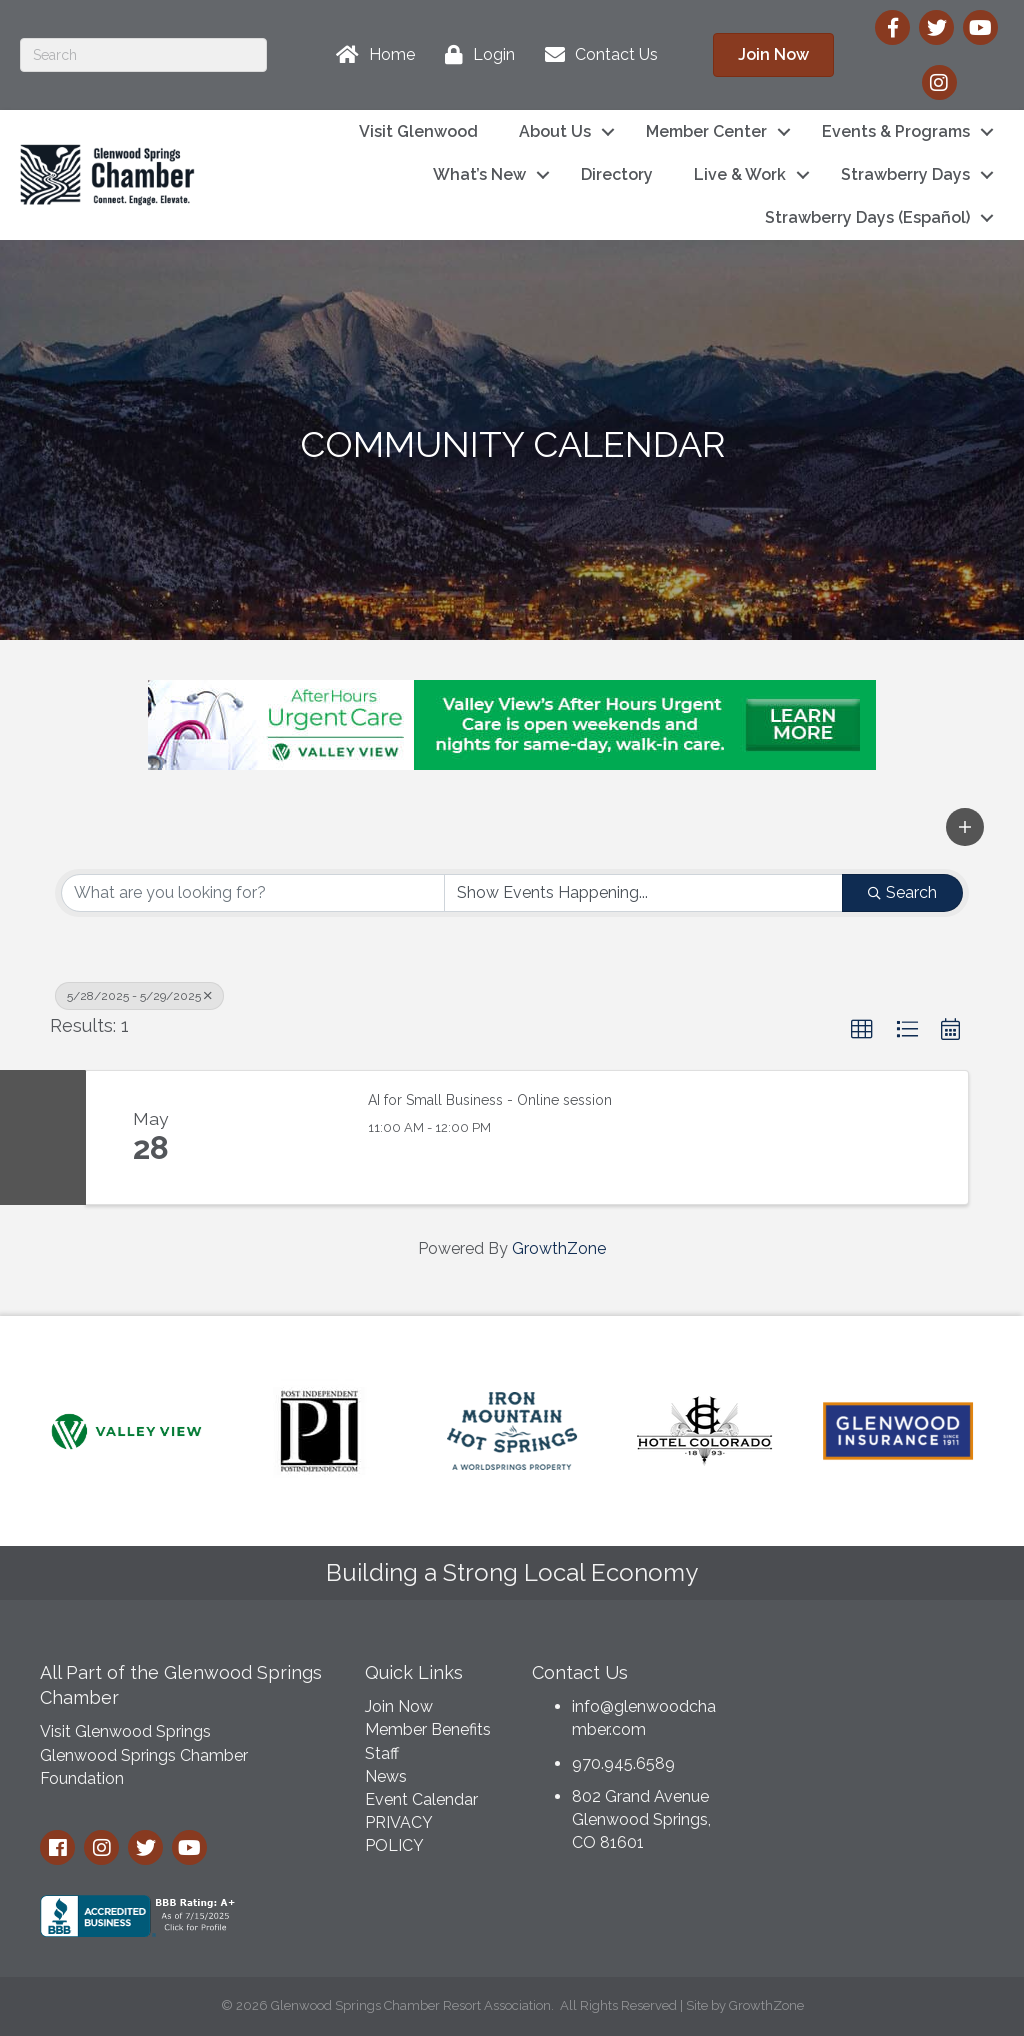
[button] (965, 827)
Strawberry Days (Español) (867, 217)
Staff (382, 1753)
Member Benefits (428, 1729)
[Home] (370, 55)
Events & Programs (896, 131)
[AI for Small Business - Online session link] (282, 1138)
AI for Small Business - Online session (490, 1100)
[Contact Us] (596, 55)
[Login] (475, 55)
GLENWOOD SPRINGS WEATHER (876, 1725)
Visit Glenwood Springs (125, 1731)
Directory (617, 174)
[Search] (143, 55)
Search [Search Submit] (902, 892)
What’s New (479, 174)
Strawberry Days (905, 174)
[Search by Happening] (644, 893)
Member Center (706, 131)
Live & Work (740, 174)
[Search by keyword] (253, 893)
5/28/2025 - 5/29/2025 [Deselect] (139, 996)
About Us (555, 131)
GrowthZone (559, 1248)
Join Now (399, 1706)
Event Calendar (421, 1799)
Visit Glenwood (418, 131)
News (386, 1776)
